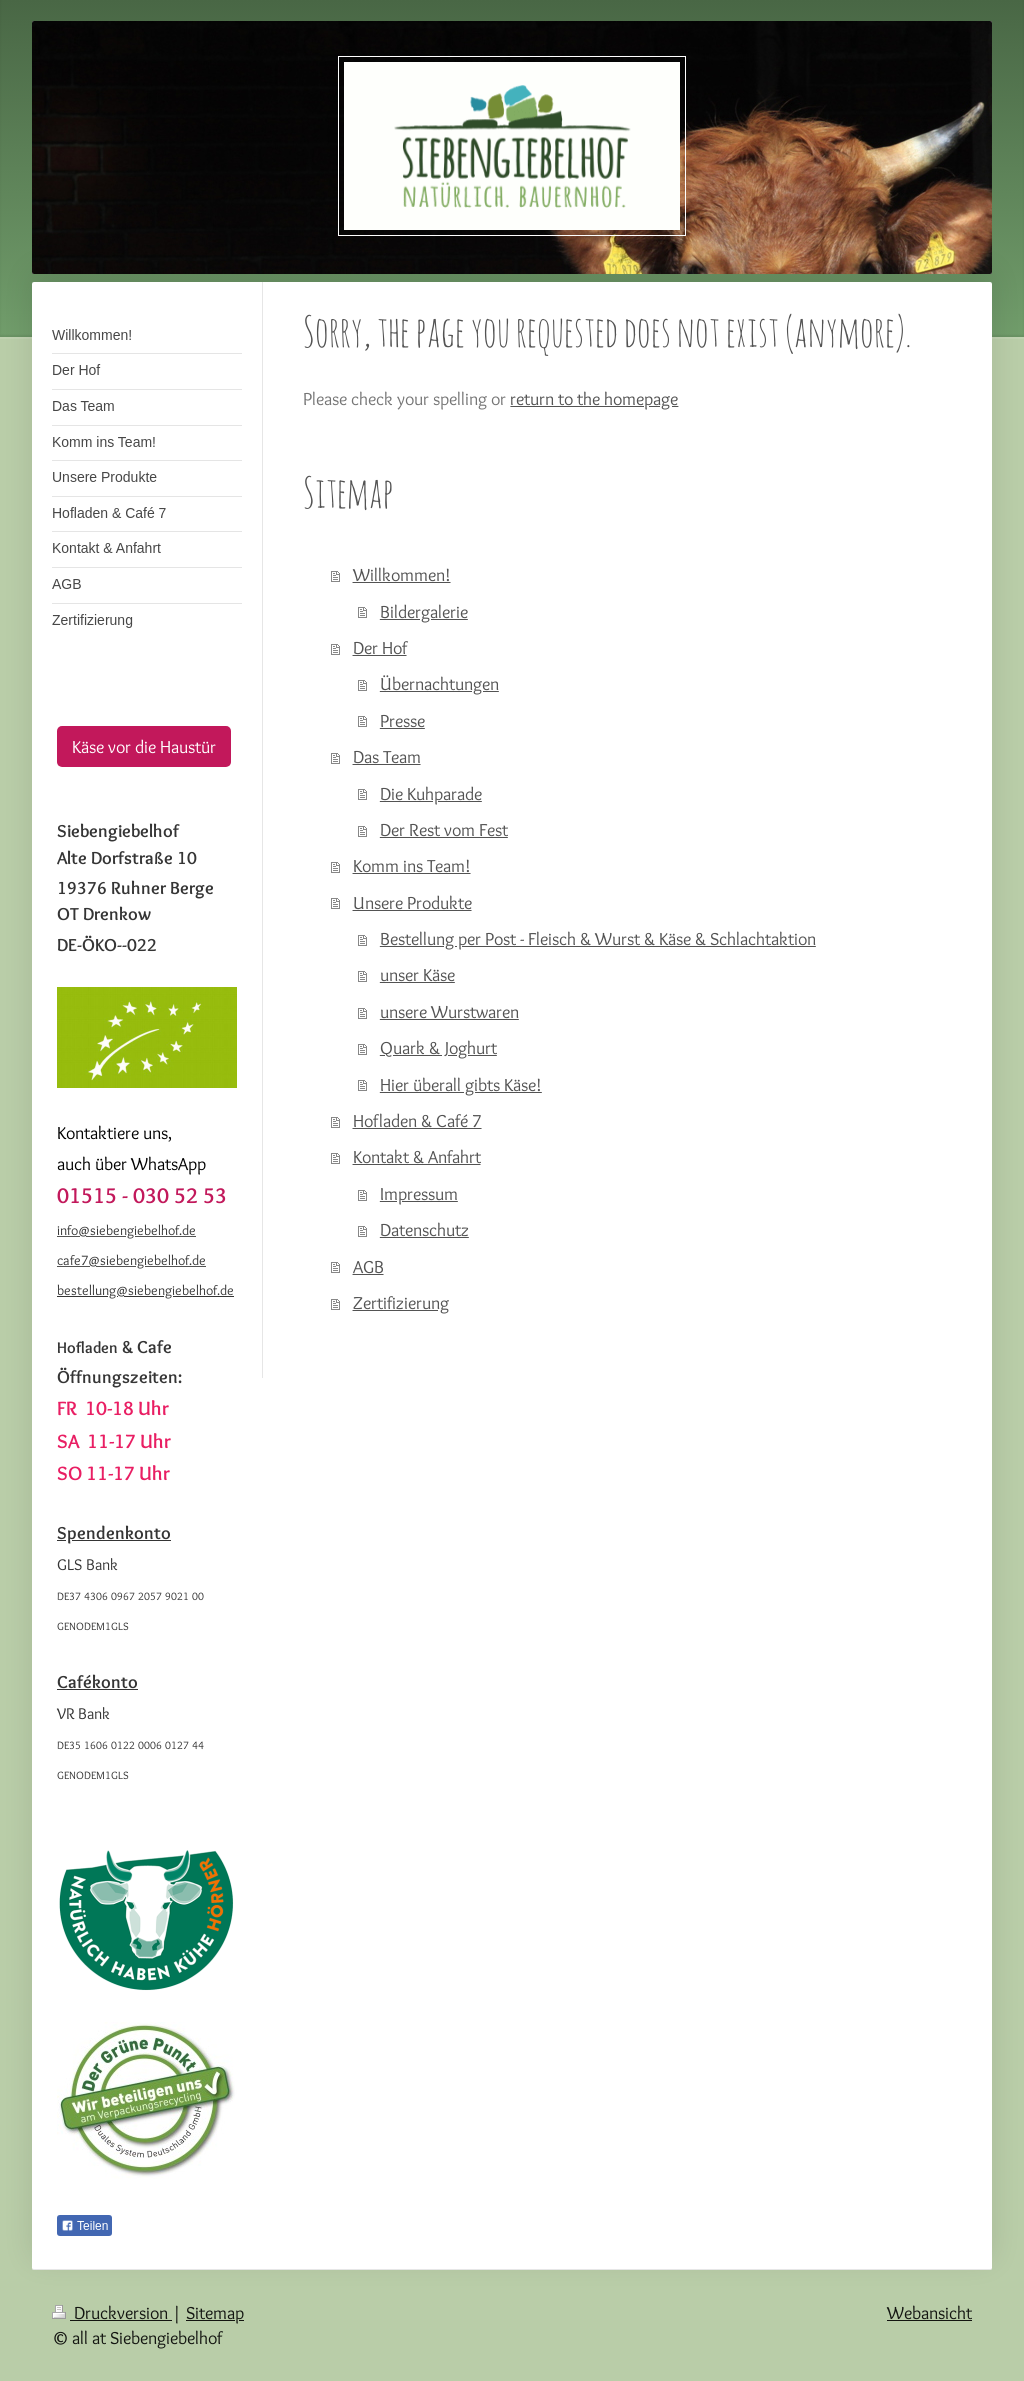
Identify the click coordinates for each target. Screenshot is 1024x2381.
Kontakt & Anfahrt (417, 1156)
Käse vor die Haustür (144, 746)
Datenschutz (424, 1229)
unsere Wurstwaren (449, 1011)
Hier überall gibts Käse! (461, 1084)
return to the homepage (594, 398)
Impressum (419, 1193)
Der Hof (380, 647)
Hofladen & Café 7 (417, 1120)
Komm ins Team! (412, 865)
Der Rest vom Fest (444, 829)
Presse (402, 720)
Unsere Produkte (412, 902)
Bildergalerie (424, 611)
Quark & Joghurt (438, 1047)
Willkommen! (402, 574)
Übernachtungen (439, 683)
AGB (368, 1266)
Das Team (387, 756)
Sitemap (215, 2312)
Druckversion (112, 2312)
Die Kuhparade (431, 793)
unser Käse (417, 974)
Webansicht (929, 2312)
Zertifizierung (401, 1302)
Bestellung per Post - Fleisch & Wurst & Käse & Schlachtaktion (598, 938)
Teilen (84, 2226)
